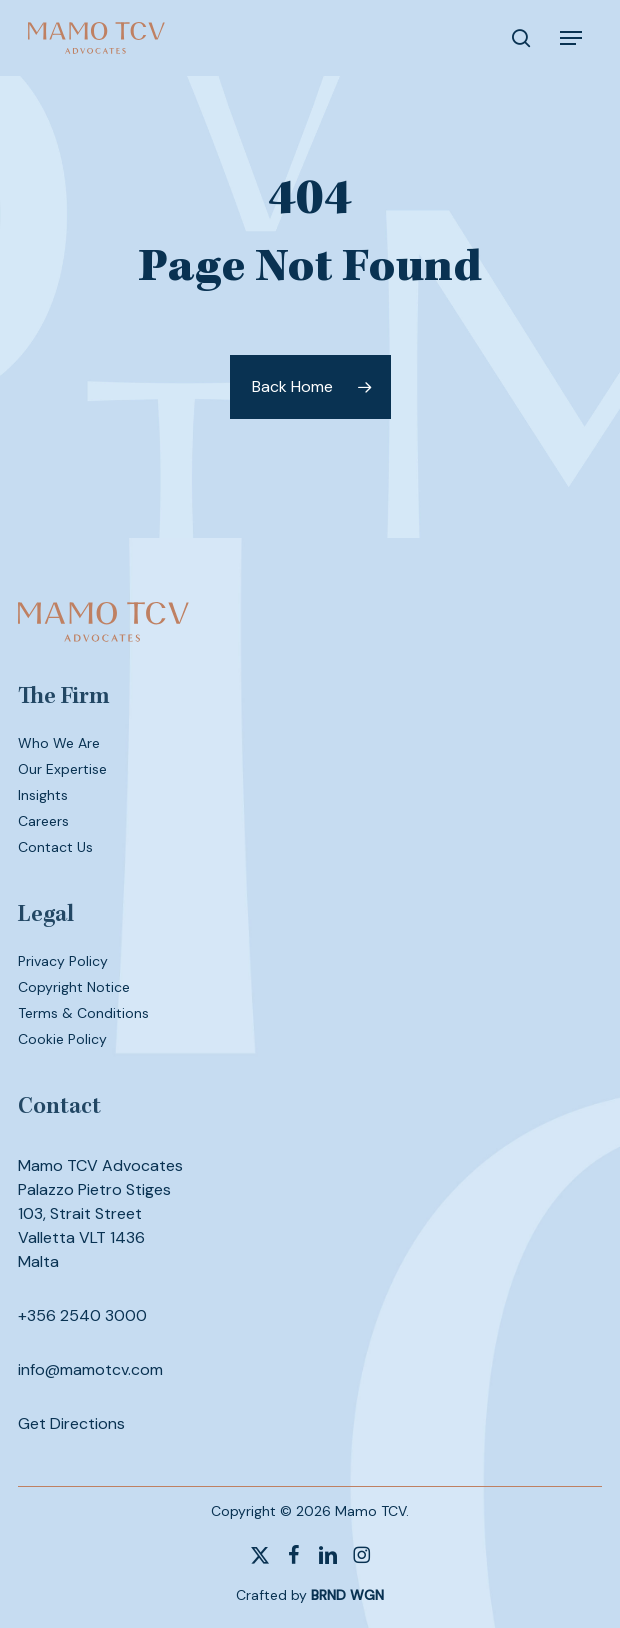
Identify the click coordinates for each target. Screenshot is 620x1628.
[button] (571, 38)
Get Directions (71, 1423)
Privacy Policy (63, 961)
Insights (43, 795)
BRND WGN (347, 1595)
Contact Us (55, 847)
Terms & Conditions (83, 1013)
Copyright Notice (74, 987)
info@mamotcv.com (90, 1369)
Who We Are (59, 743)
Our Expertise (62, 769)
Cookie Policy (62, 1039)
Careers (43, 821)
